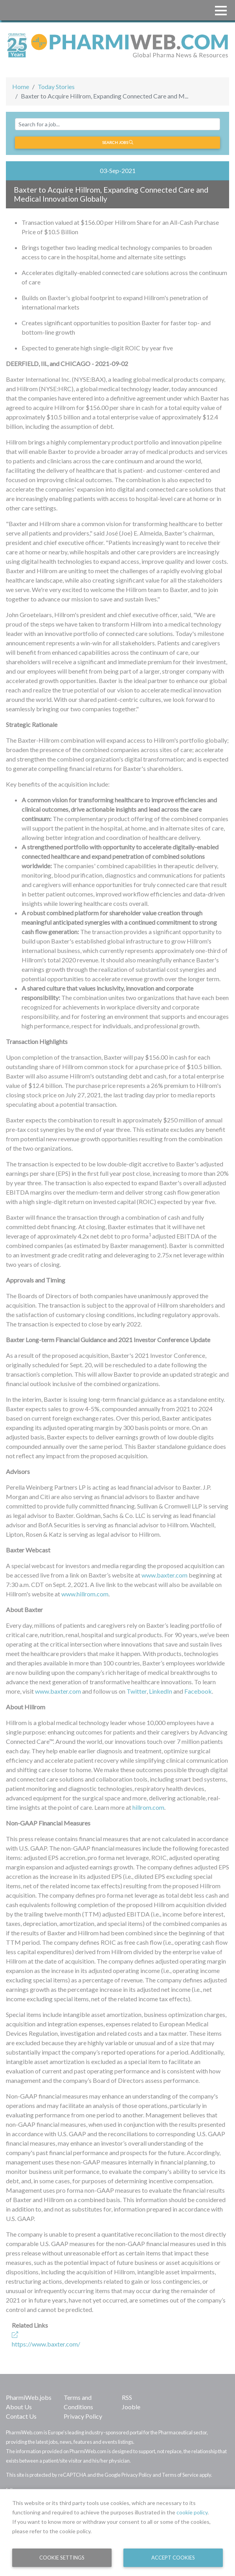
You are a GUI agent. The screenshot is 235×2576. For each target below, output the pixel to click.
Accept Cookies (173, 2557)
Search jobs (117, 142)
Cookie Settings (61, 2557)
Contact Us (21, 2416)
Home (20, 86)
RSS (127, 2397)
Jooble (131, 2406)
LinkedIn (160, 1691)
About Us (19, 2406)
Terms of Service (180, 2475)
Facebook (198, 1691)
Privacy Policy (83, 2416)
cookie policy (191, 2512)
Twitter (137, 1691)
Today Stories (56, 86)
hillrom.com (148, 1807)
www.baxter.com (164, 1575)
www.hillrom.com (84, 1594)
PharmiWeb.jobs (28, 2397)
